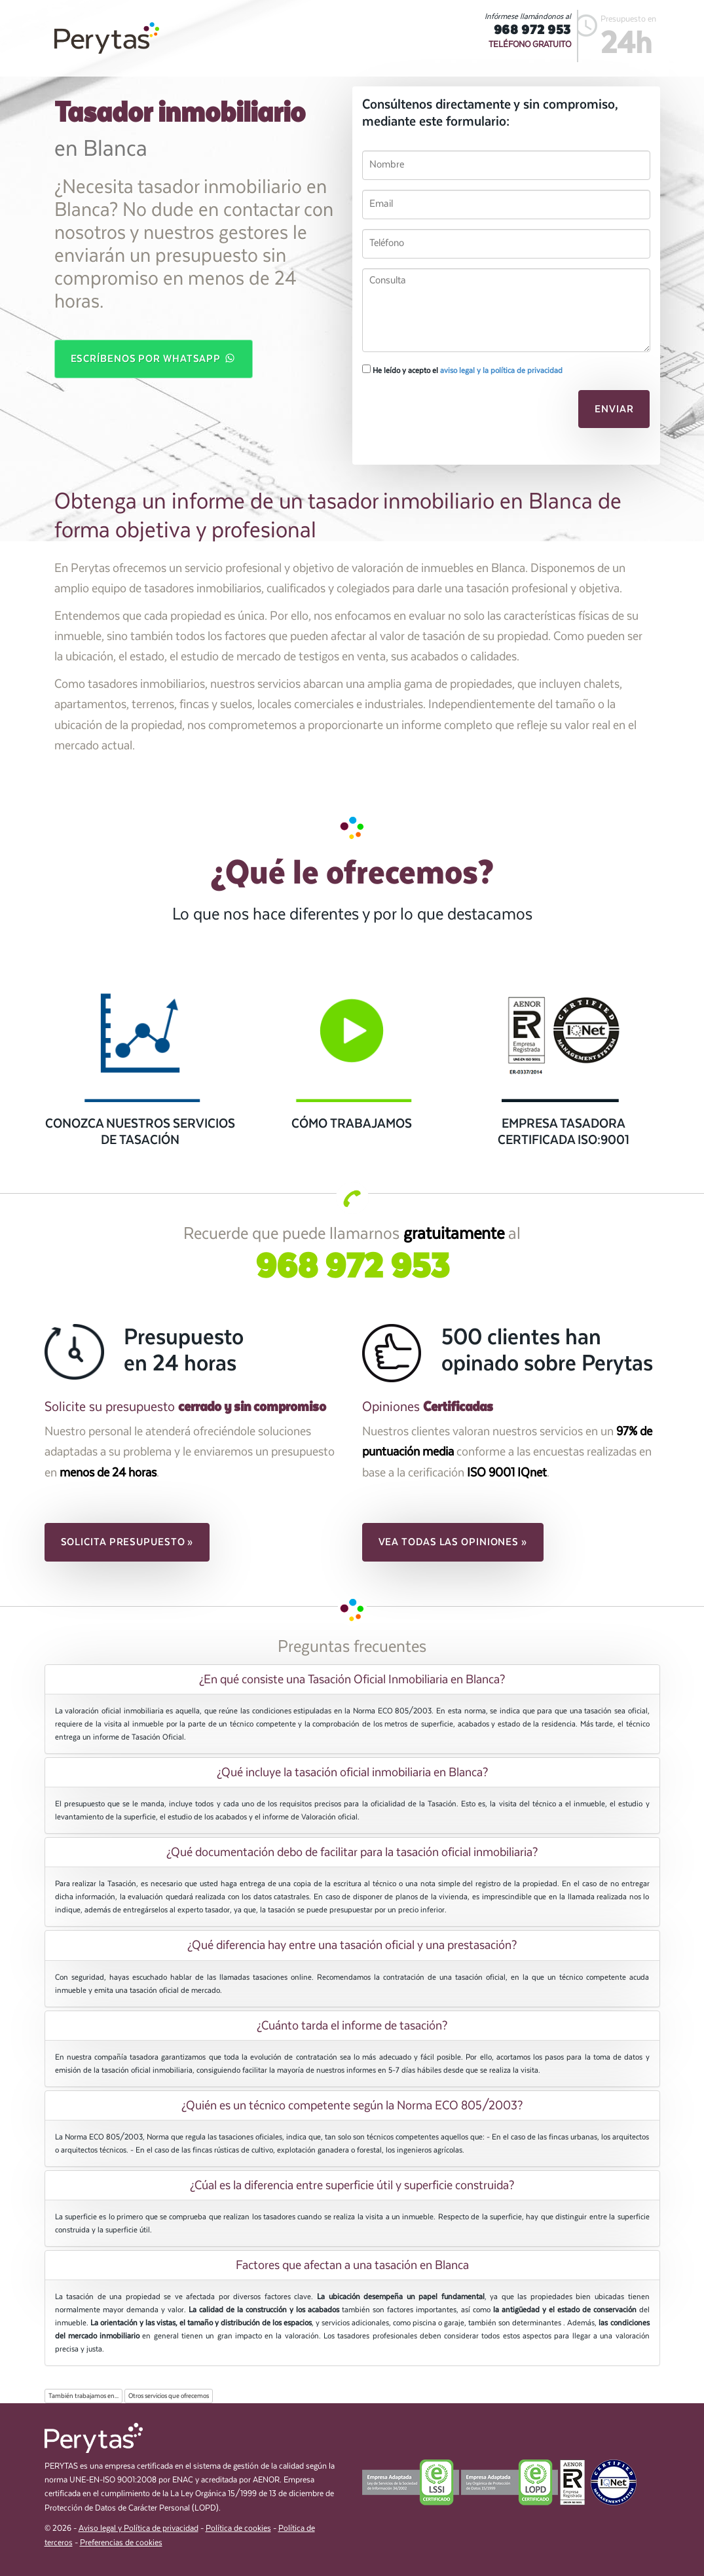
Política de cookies (238, 2528)
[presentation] (452, 413)
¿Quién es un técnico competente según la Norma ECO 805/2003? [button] (352, 2105)
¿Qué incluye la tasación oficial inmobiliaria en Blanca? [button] (352, 1772)
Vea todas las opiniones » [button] (453, 1542)
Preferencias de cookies (121, 2543)
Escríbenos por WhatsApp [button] (154, 358)
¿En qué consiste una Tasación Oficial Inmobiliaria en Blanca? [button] (352, 1679)
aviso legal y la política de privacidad (501, 370)
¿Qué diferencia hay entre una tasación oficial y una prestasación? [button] (352, 1945)
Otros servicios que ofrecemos (168, 2396)
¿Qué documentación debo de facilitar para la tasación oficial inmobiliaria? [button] (352, 1852)
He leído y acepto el (462, 370)
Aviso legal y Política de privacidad (138, 2528)
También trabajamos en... (83, 2396)
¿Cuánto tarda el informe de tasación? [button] (352, 2025)
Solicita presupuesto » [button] (127, 1542)
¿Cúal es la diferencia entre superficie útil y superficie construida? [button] (352, 2185)
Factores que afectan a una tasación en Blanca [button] (352, 2265)
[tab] (352, 1679)
